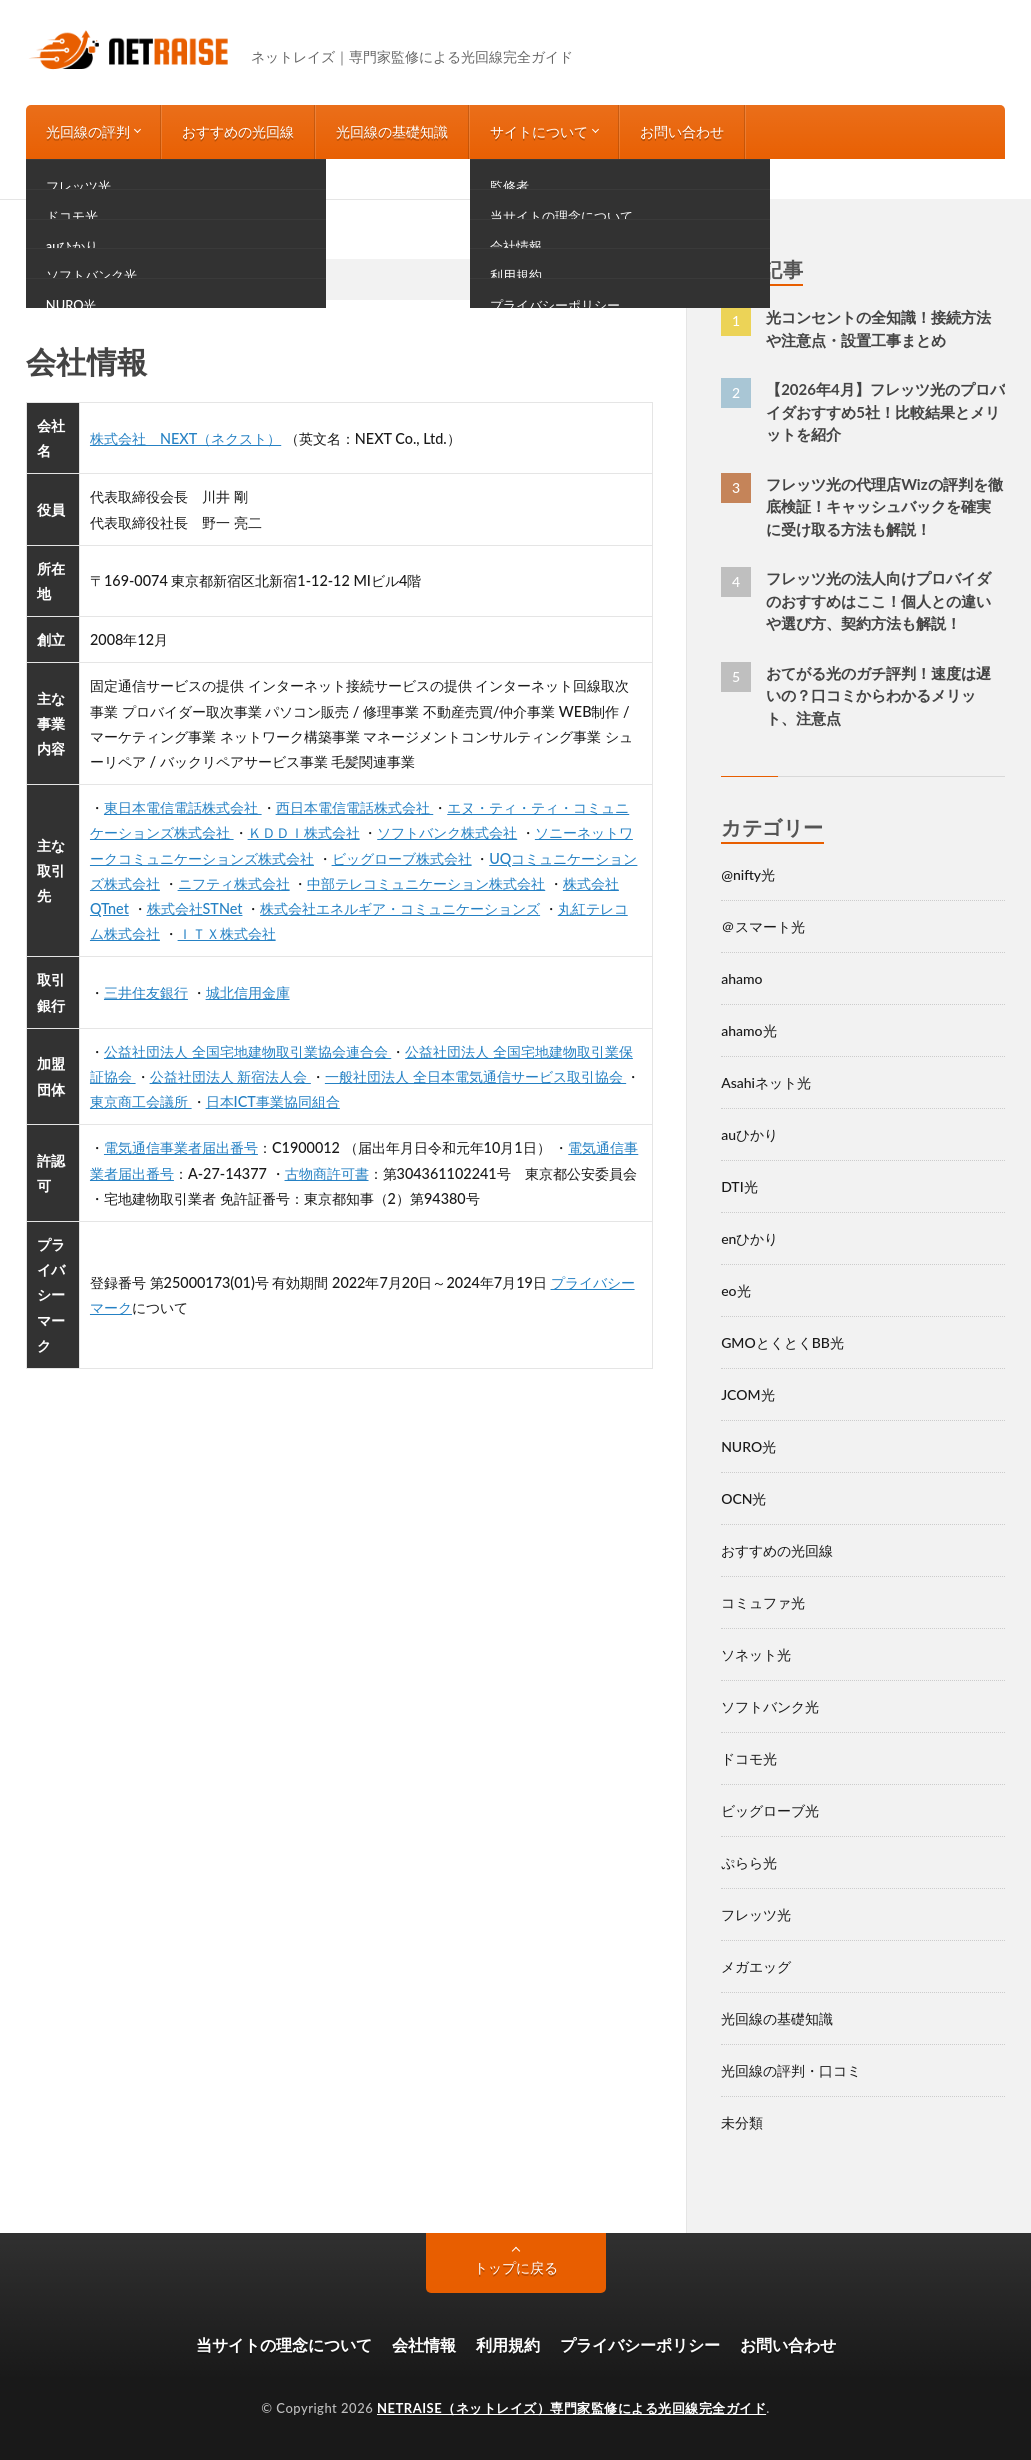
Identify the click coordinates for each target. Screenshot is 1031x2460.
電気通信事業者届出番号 (181, 1147)
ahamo (741, 978)
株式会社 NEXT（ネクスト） (185, 438)
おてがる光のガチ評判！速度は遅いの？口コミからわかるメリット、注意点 (878, 695)
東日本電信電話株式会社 (183, 807)
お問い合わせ (682, 131)
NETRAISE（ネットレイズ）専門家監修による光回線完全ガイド (571, 2408)
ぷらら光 (749, 1862)
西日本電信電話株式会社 (355, 807)
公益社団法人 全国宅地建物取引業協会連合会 (247, 1051)
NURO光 (748, 1446)
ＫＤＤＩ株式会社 (304, 832)
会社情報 (424, 2344)
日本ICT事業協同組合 (273, 1101)
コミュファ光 (763, 1602)
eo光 (735, 1290)
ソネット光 (756, 1654)
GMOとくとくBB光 (782, 1342)
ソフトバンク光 (770, 1706)
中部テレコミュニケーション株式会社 (426, 883)
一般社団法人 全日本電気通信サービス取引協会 (475, 1076)
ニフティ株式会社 (234, 883)
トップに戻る (516, 2267)
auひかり (749, 1134)
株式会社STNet (195, 908)
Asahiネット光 (766, 1082)
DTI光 (739, 1186)
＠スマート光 (763, 926)
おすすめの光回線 (238, 131)
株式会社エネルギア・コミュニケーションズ (400, 908)
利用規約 (508, 2344)
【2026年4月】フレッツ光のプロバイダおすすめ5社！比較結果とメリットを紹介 (885, 411)
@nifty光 (748, 874)
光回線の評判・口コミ (791, 2070)
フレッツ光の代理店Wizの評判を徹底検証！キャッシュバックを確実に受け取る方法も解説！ (884, 506)
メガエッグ (756, 1966)
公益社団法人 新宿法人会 (230, 1076)
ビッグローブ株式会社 (402, 858)
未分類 (742, 2122)
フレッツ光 (756, 1914)
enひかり (749, 1238)
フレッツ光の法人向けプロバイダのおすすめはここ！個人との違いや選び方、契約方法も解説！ (878, 600)
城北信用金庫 (248, 992)
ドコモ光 (749, 1758)
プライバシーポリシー (640, 2344)
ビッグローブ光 (770, 1810)
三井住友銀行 (146, 992)
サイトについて (539, 131)
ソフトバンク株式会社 (447, 832)
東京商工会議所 (141, 1101)
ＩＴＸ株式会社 (227, 933)
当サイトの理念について (284, 2344)
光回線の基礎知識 (392, 131)
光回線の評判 (88, 131)
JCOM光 (747, 1394)
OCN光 (743, 1498)
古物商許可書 (327, 1173)
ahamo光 (748, 1030)
